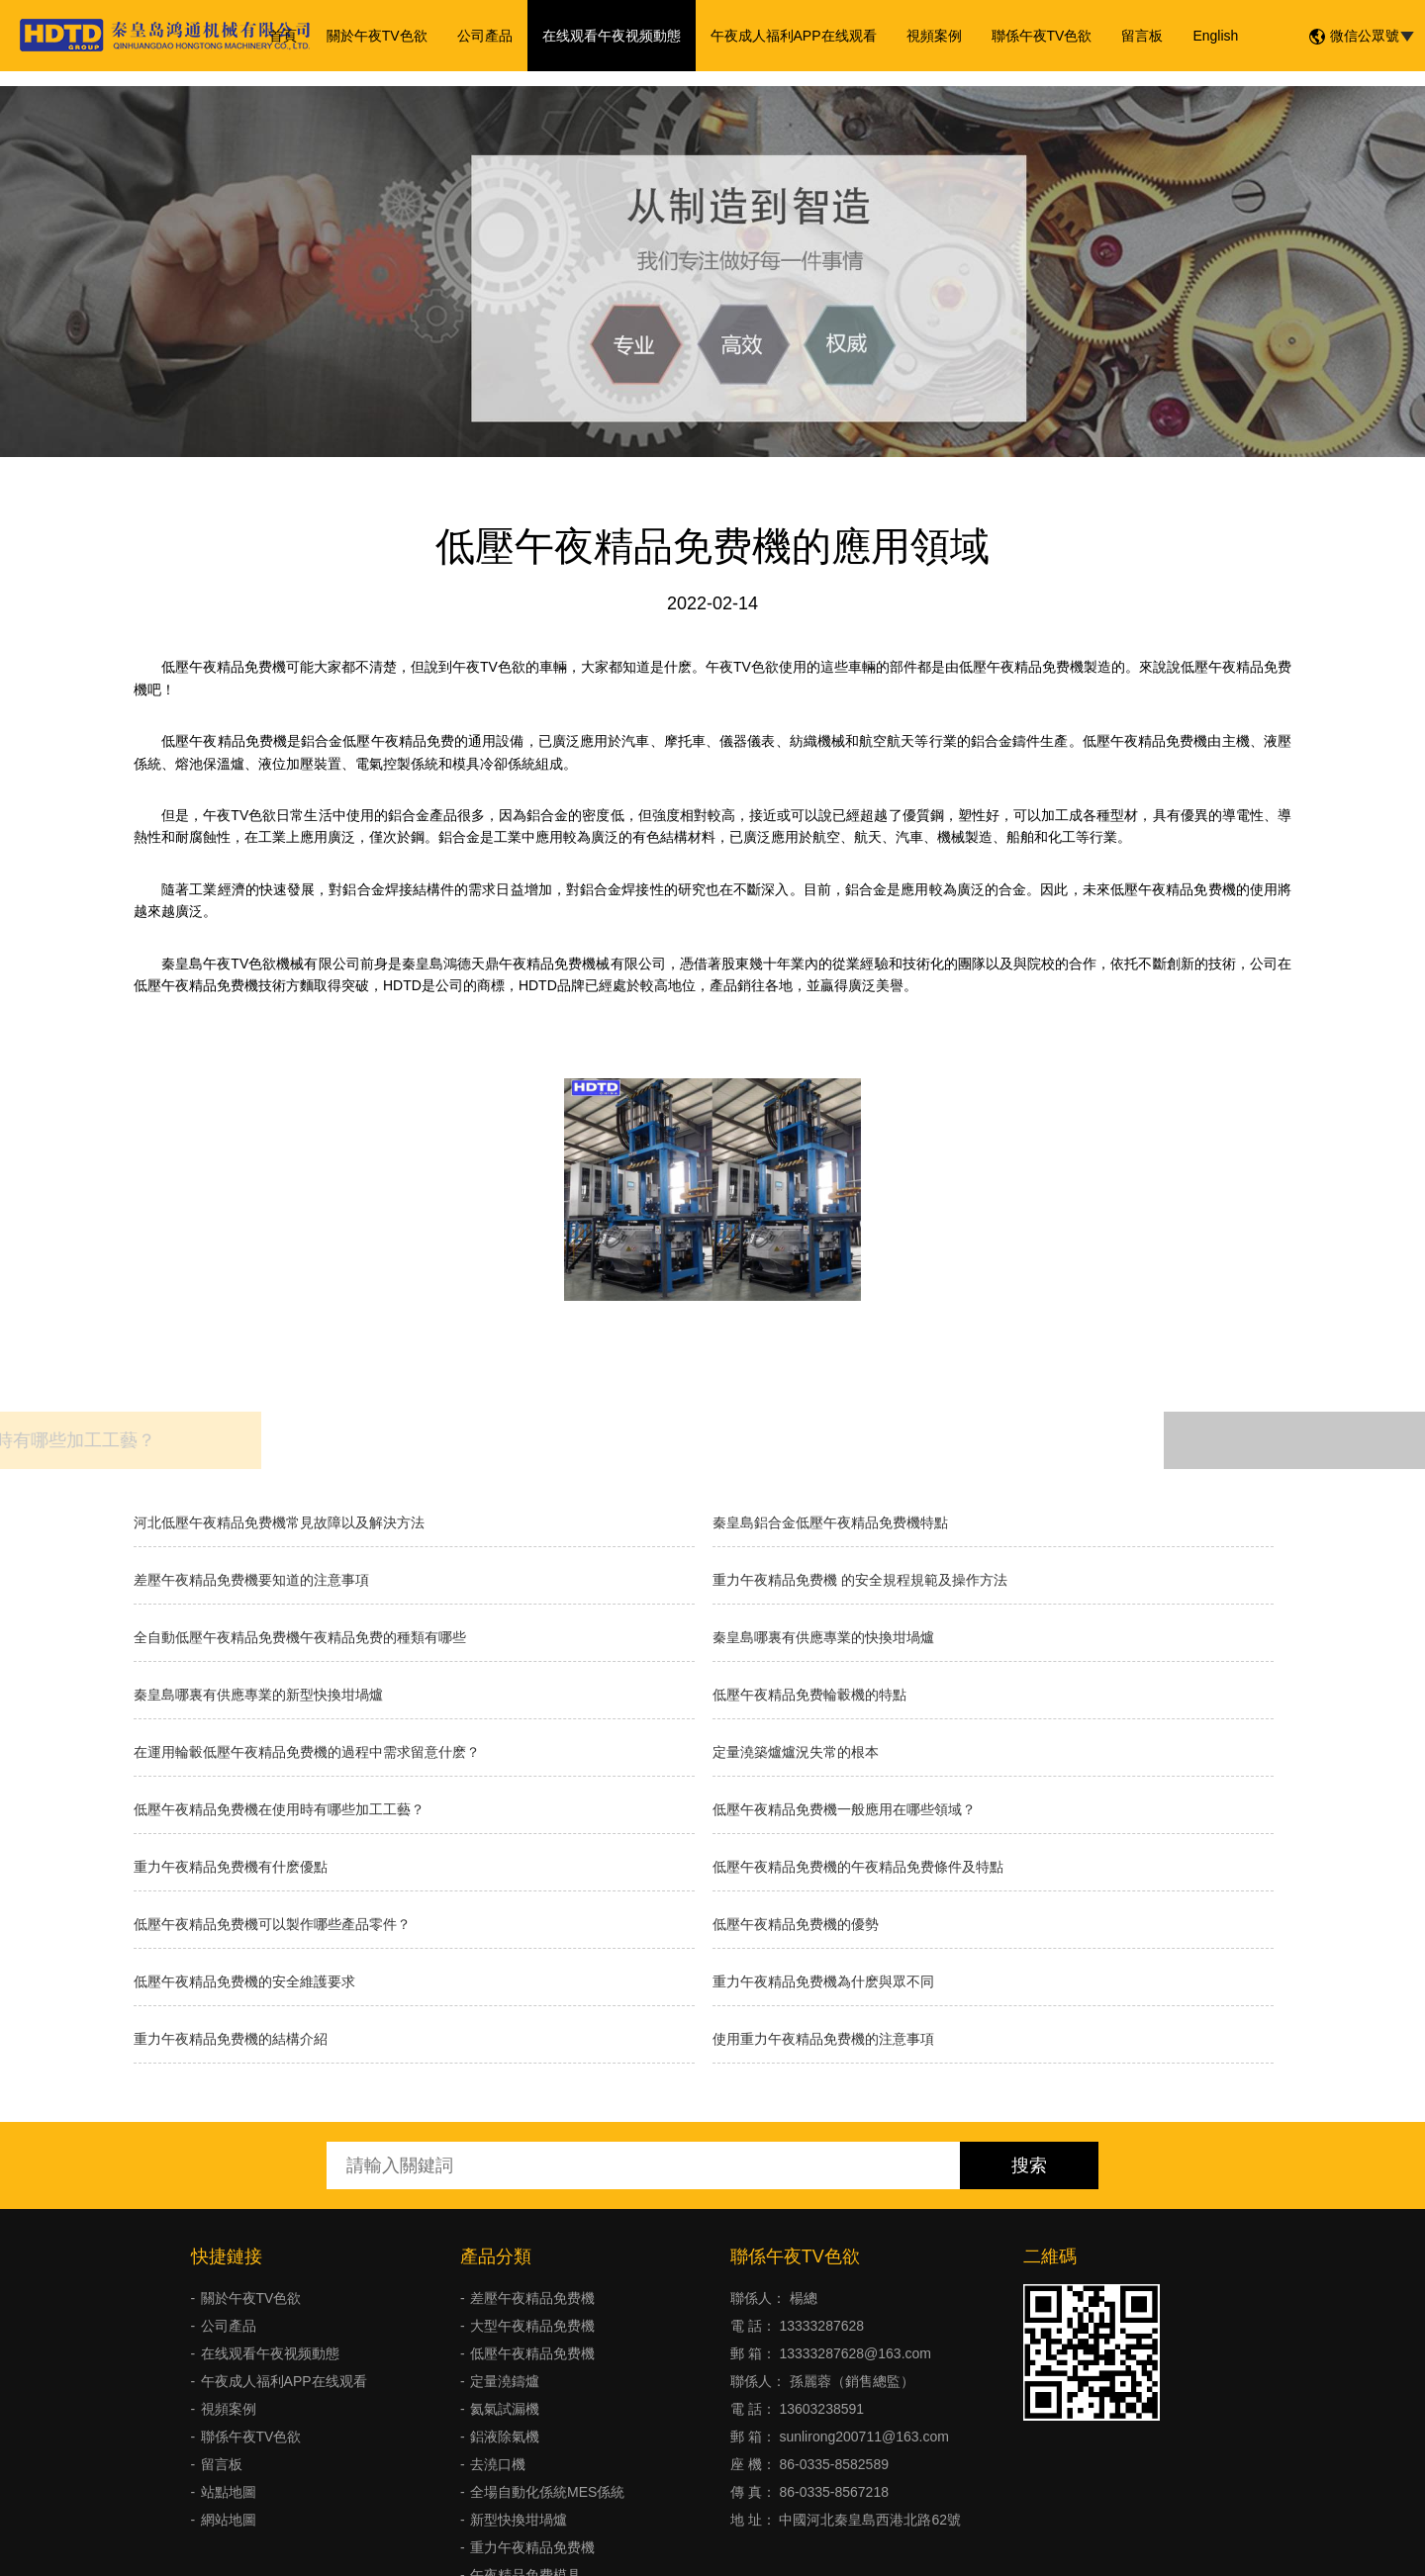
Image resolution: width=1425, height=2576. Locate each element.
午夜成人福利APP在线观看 (794, 36)
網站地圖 (228, 2520)
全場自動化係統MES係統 (547, 2492)
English (1215, 36)
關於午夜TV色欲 (377, 36)
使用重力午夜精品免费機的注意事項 (823, 2039)
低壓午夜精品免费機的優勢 (795, 1924)
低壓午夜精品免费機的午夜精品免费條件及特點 (857, 1867)
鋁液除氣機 (504, 2436)
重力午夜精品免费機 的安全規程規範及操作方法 (859, 1580)
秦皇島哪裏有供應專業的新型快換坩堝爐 (258, 1694)
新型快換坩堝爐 (518, 2520)
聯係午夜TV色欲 (1042, 36)
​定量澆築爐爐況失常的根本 (795, 1752)
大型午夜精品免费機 (532, 2326)
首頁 (283, 36)
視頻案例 (934, 36)
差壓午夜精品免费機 (532, 2298)
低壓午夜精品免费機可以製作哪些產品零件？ (272, 1924)
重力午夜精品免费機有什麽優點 (231, 1867)
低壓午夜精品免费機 (532, 2353)
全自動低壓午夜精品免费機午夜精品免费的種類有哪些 (300, 1637)
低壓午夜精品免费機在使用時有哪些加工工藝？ (279, 1809)
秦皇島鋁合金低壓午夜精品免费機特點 (830, 1522)
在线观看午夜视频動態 (611, 36)
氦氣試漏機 (504, 2409)
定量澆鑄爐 (504, 2381)
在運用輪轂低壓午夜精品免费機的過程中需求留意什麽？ (307, 1752)
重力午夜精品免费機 (532, 2547)
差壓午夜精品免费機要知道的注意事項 (251, 1580)
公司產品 (485, 36)
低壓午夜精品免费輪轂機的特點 (809, 1694)
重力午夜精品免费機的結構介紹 (231, 2039)
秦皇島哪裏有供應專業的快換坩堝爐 (823, 1637)
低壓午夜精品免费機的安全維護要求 (244, 1981)
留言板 (1142, 36)
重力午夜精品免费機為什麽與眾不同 (823, 1981)
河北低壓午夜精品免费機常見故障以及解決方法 (279, 1522)
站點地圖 (228, 2492)
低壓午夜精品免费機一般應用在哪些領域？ (844, 1809)
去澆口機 (497, 2464)
